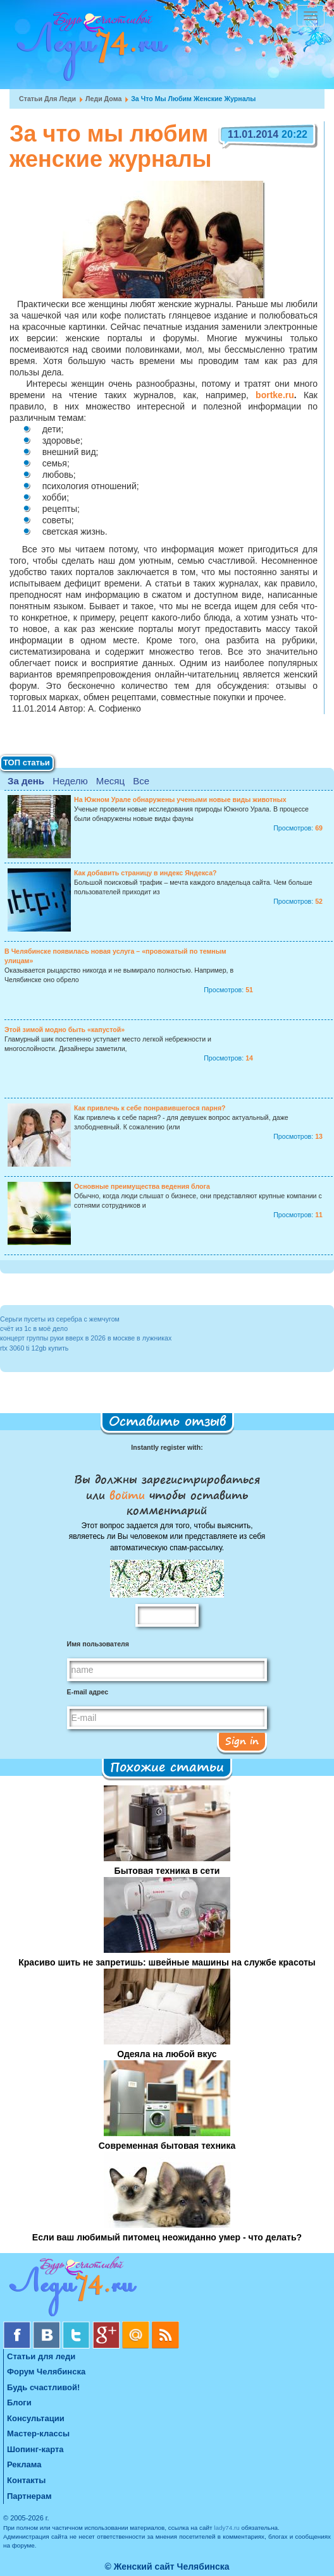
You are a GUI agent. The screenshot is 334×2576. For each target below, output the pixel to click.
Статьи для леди (47, 98)
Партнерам (29, 2496)
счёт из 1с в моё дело (34, 1328)
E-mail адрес (88, 1692)
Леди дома (103, 98)
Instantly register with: (166, 1447)
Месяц (110, 780)
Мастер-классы (38, 2433)
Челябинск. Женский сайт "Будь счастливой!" (89, 49)
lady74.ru (227, 2527)
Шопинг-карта (35, 2449)
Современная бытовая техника (167, 2146)
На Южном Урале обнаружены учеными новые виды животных (180, 799)
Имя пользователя (98, 1644)
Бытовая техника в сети (167, 1871)
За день (26, 780)
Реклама (24, 2464)
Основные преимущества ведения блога (142, 1186)
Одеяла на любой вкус (166, 2054)
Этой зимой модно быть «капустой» (64, 1029)
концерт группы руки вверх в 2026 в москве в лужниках (85, 1338)
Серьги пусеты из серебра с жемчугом (60, 1319)
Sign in (242, 1740)
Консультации (36, 2418)
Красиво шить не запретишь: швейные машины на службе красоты (166, 1962)
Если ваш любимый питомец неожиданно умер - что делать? (167, 2237)
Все (141, 780)
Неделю (70, 780)
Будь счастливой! (43, 2387)
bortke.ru (275, 395)
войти (127, 1494)
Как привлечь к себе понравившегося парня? (150, 1108)
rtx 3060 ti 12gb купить (34, 1348)
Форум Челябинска (46, 2371)
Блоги (19, 2402)
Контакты (26, 2480)
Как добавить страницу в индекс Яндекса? (145, 873)
